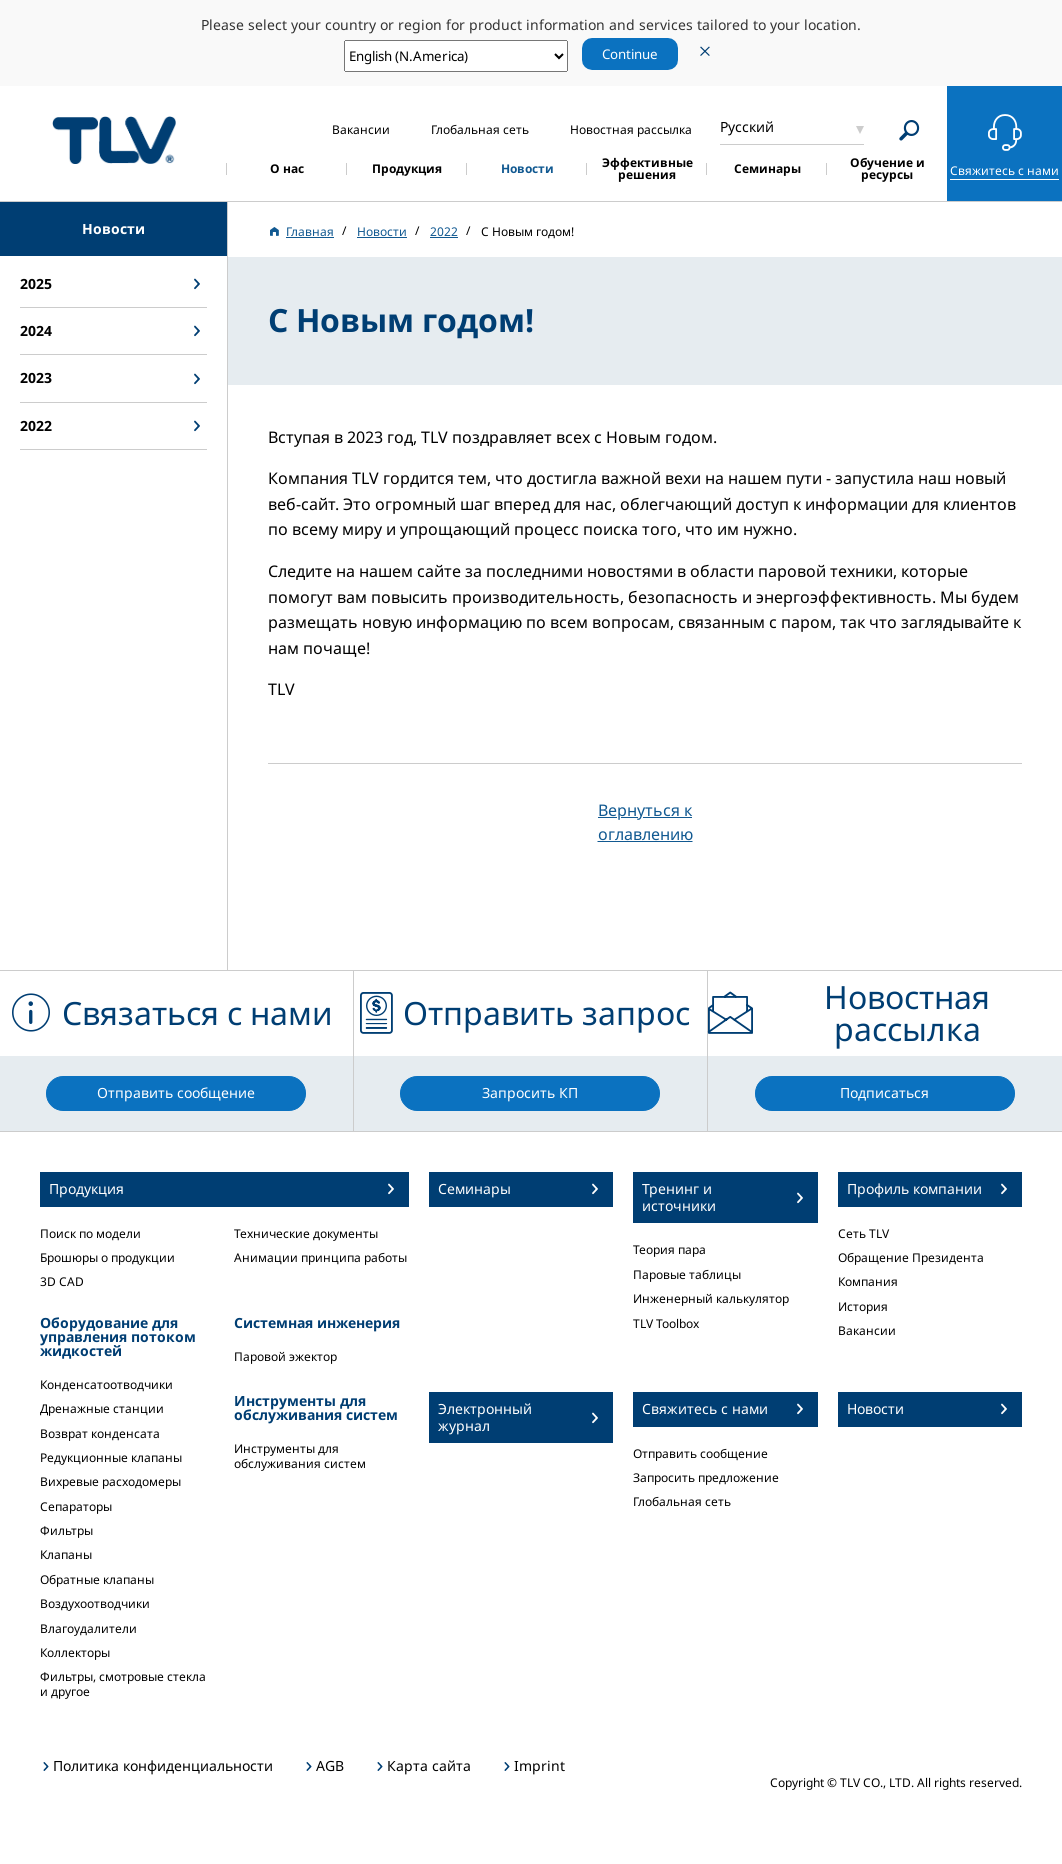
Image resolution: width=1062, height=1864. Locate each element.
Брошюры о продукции (107, 1257)
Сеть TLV (863, 1233)
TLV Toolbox (666, 1323)
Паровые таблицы (687, 1274)
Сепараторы (76, 1506)
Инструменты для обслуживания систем (300, 1455)
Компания (868, 1281)
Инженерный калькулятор (711, 1298)
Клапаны (66, 1554)
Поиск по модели (90, 1233)
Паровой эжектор (285, 1356)
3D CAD (62, 1281)
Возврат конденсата (100, 1433)
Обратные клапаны (97, 1579)
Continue (630, 54)
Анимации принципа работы (320, 1257)
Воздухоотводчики (95, 1603)
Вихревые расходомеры (110, 1481)
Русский (747, 126)
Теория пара (669, 1249)
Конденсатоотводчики (106, 1384)
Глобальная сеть (682, 1501)
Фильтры (66, 1530)
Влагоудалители (88, 1628)
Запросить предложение (706, 1477)
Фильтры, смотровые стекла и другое (123, 1683)
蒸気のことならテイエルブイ (114, 140)
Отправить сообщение (700, 1453)
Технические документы (306, 1233)
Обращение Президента (911, 1257)
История (863, 1306)
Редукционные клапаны (111, 1457)
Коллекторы (75, 1652)
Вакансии (867, 1330)
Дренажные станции (102, 1408)
